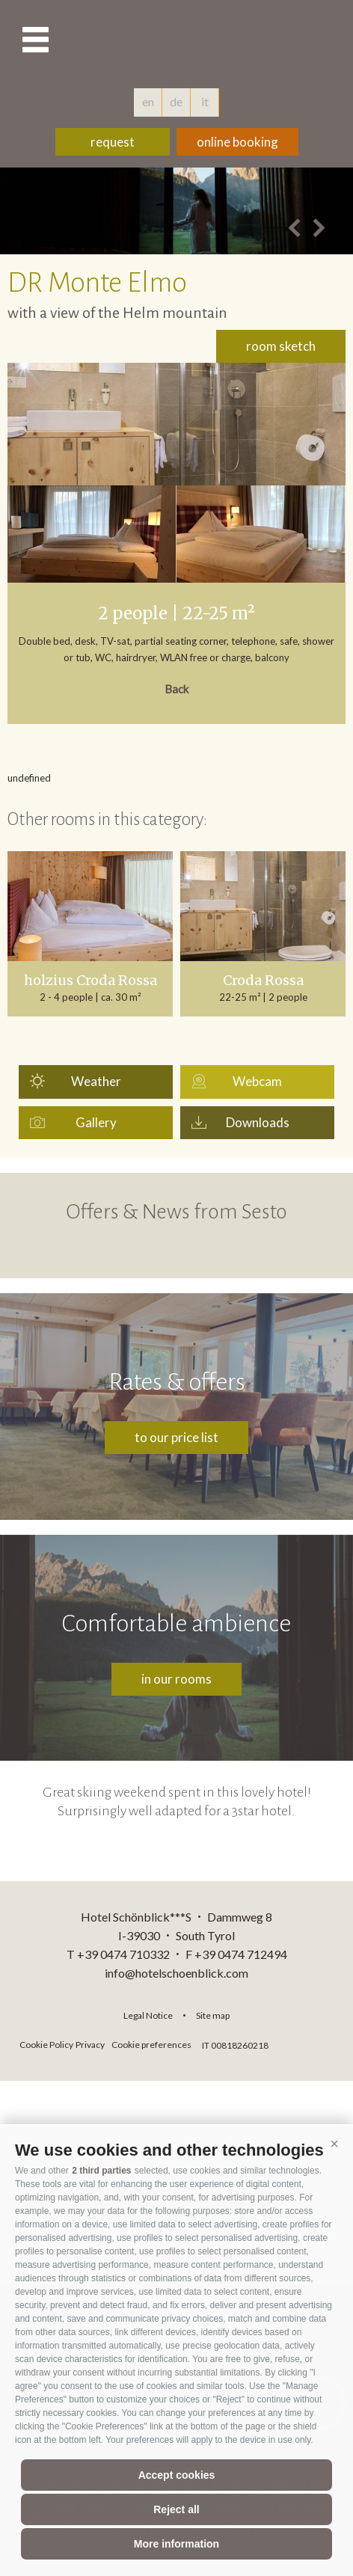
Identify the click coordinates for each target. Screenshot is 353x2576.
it (205, 101)
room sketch (281, 346)
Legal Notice (148, 2015)
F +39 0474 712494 (236, 1954)
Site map (213, 2015)
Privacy (90, 2044)
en (148, 101)
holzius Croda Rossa (90, 980)
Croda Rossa (263, 980)
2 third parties (101, 2170)
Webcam (257, 1081)
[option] (176, 211)
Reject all (176, 2509)
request (112, 142)
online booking (237, 142)
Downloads (257, 1122)
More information (176, 2544)
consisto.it (311, 2043)
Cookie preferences (151, 2044)
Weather (96, 1081)
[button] (334, 2144)
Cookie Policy (46, 2044)
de (176, 101)
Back (176, 689)
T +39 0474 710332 (118, 1954)
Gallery (96, 1122)
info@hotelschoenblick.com (176, 1973)
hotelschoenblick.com (176, 41)
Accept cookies (176, 2475)
